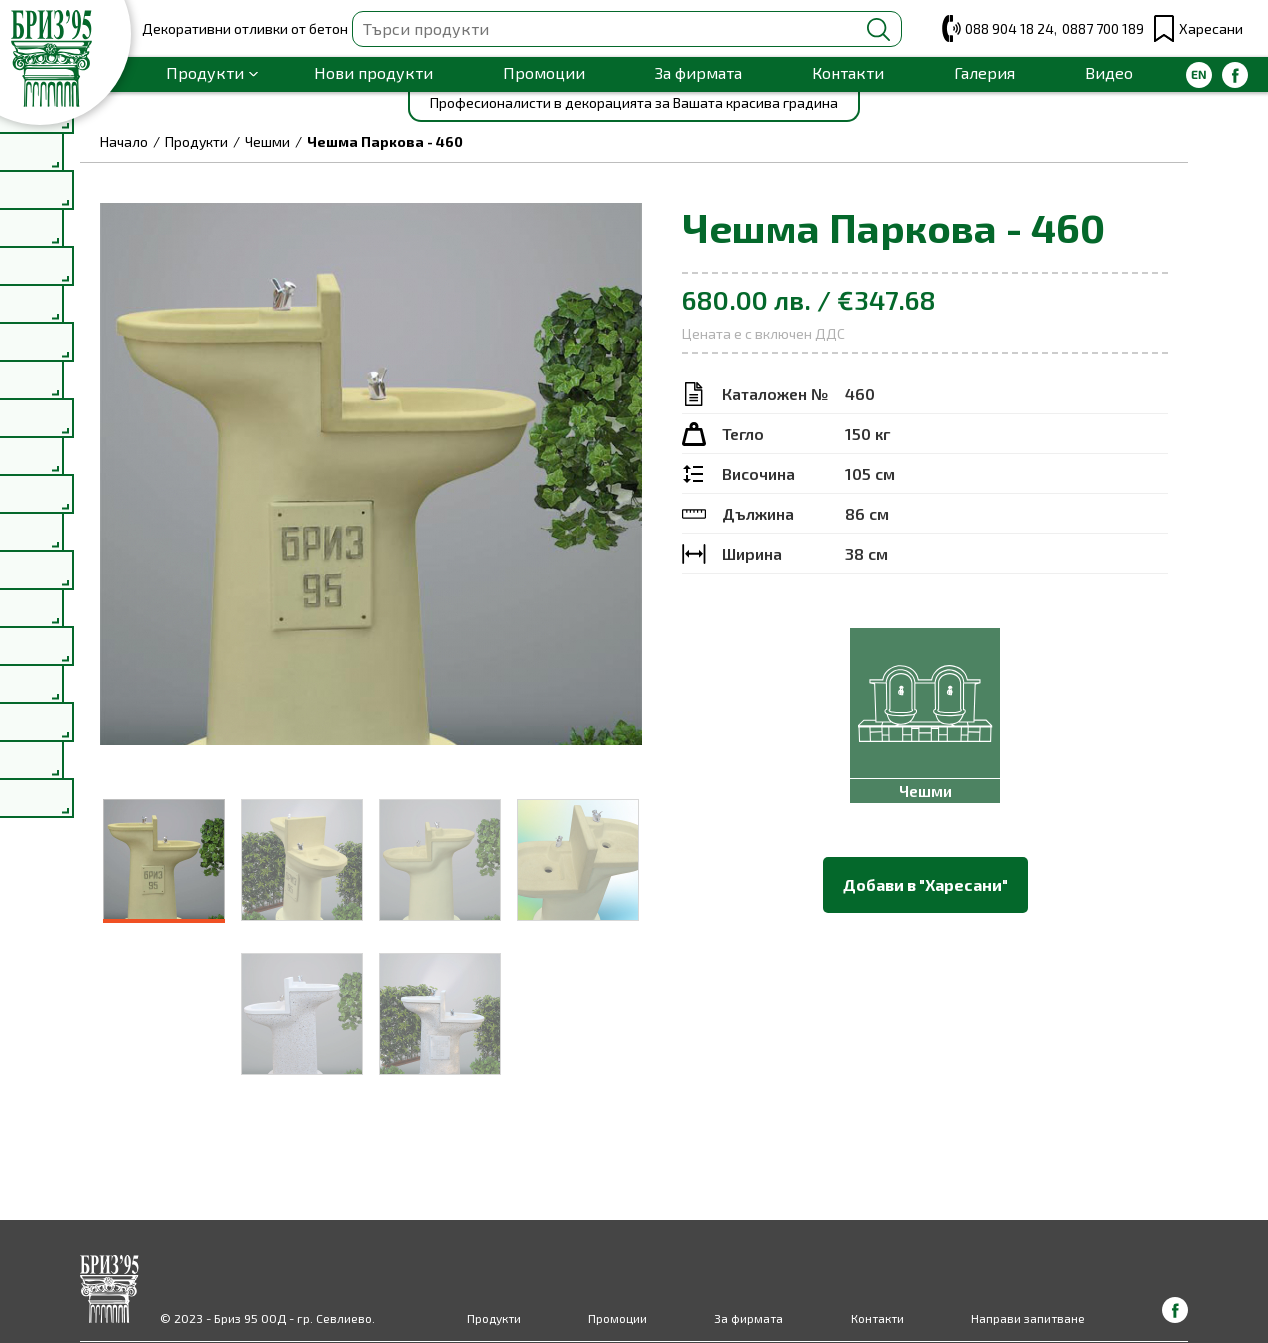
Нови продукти (373, 72)
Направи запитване (1028, 1318)
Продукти (205, 72)
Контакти (848, 72)
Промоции (544, 72)
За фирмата (698, 72)
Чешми (267, 141)
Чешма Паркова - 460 (385, 141)
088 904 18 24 (1009, 28)
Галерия (984, 72)
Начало (124, 141)
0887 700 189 (1103, 28)
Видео (1109, 72)
